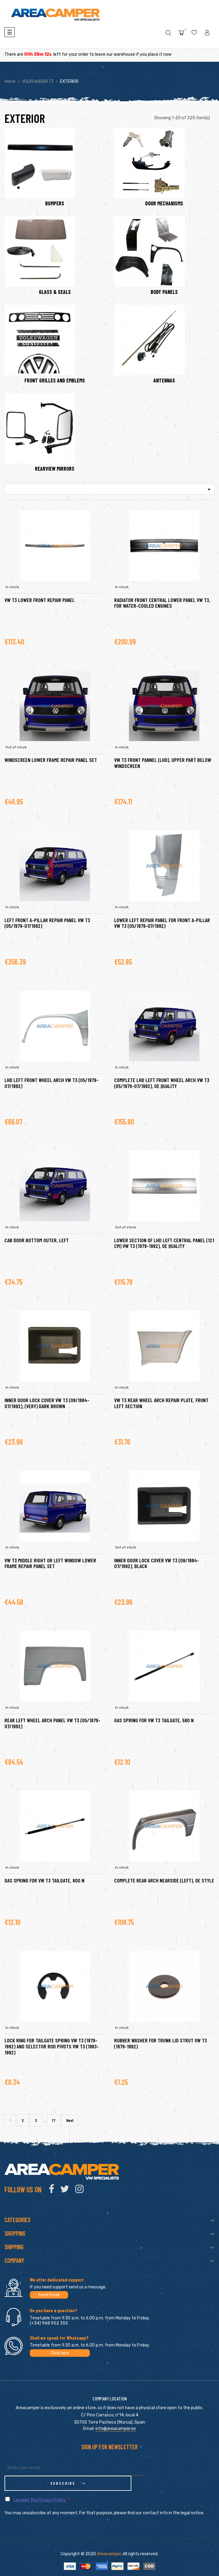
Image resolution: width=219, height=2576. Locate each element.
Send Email (49, 2294)
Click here (60, 2353)
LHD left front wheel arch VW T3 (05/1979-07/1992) (52, 1083)
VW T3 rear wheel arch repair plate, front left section (161, 1403)
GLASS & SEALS (55, 292)
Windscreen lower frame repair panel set (51, 759)
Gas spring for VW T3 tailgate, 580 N (154, 1720)
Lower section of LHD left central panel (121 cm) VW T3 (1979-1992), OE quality (164, 1243)
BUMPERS (54, 204)
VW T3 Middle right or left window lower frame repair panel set (50, 1563)
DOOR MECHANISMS (164, 204)
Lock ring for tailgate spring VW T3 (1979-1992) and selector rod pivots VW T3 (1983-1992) (52, 2046)
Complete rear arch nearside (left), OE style (164, 1880)
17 (54, 2120)
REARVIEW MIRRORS (54, 469)
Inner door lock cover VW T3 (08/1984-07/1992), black (156, 1563)
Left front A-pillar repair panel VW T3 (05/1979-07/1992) (47, 923)
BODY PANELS (164, 292)
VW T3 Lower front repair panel (40, 600)
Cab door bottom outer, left (37, 1240)
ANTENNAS (164, 381)
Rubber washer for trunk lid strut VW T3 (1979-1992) (160, 2043)
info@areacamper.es (115, 2428)
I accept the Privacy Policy (40, 2484)
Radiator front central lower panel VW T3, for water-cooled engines (162, 603)
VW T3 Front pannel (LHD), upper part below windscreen (162, 762)
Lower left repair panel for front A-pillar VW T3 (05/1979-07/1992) (162, 923)
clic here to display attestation (163, 2571)
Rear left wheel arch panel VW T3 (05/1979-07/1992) (52, 1723)
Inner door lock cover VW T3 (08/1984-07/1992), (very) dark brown (47, 1403)
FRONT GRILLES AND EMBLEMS (54, 381)
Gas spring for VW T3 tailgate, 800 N (44, 1880)
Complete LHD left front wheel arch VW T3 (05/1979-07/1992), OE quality (161, 1083)
